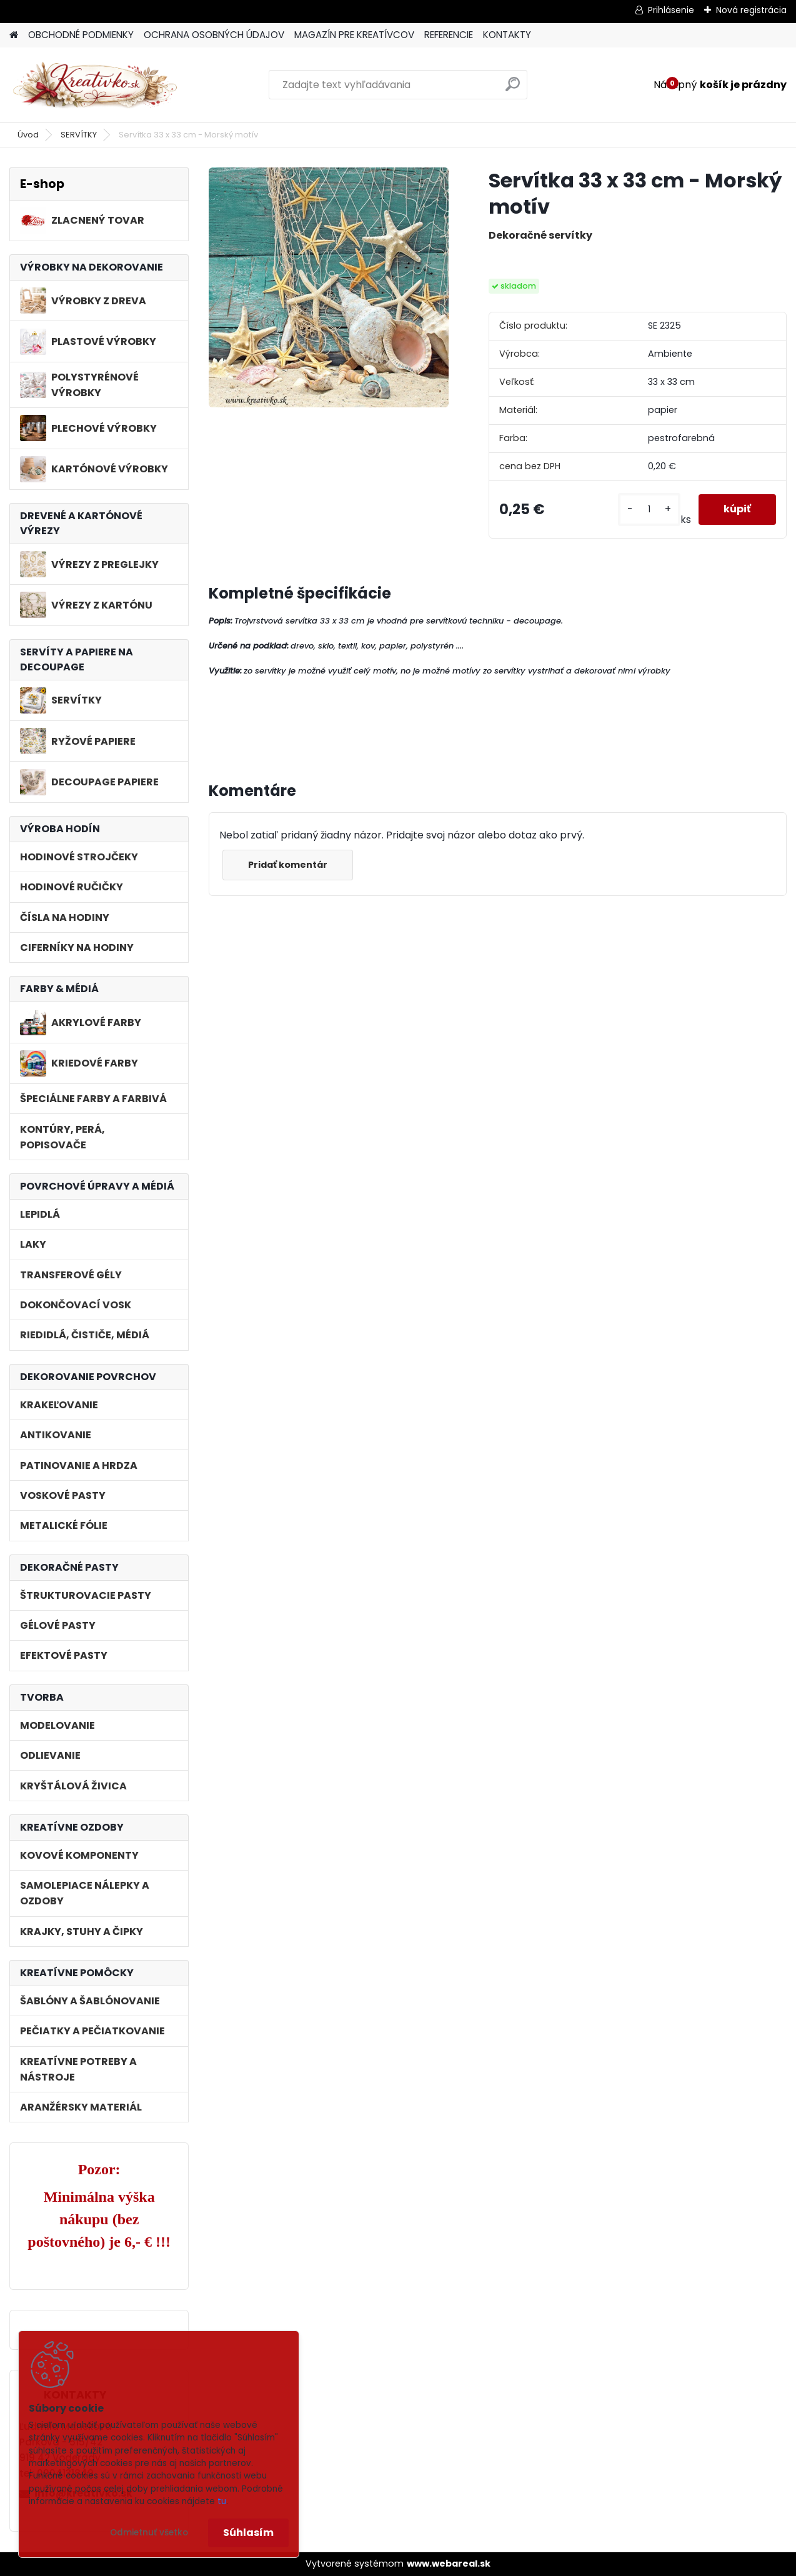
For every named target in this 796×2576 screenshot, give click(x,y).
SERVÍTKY (79, 135)
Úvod (28, 135)
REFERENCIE (448, 34)
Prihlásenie (671, 10)
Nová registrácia (751, 10)
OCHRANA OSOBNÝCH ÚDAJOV (214, 34)
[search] (512, 89)
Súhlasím (248, 2532)
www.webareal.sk (448, 2563)
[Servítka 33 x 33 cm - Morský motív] (329, 287)
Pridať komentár (287, 864)
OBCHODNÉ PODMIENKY (81, 34)
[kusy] (649, 509)
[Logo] (95, 85)
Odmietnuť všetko (149, 2533)
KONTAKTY (507, 34)
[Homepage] (13, 35)
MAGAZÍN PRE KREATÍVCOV (354, 34)
